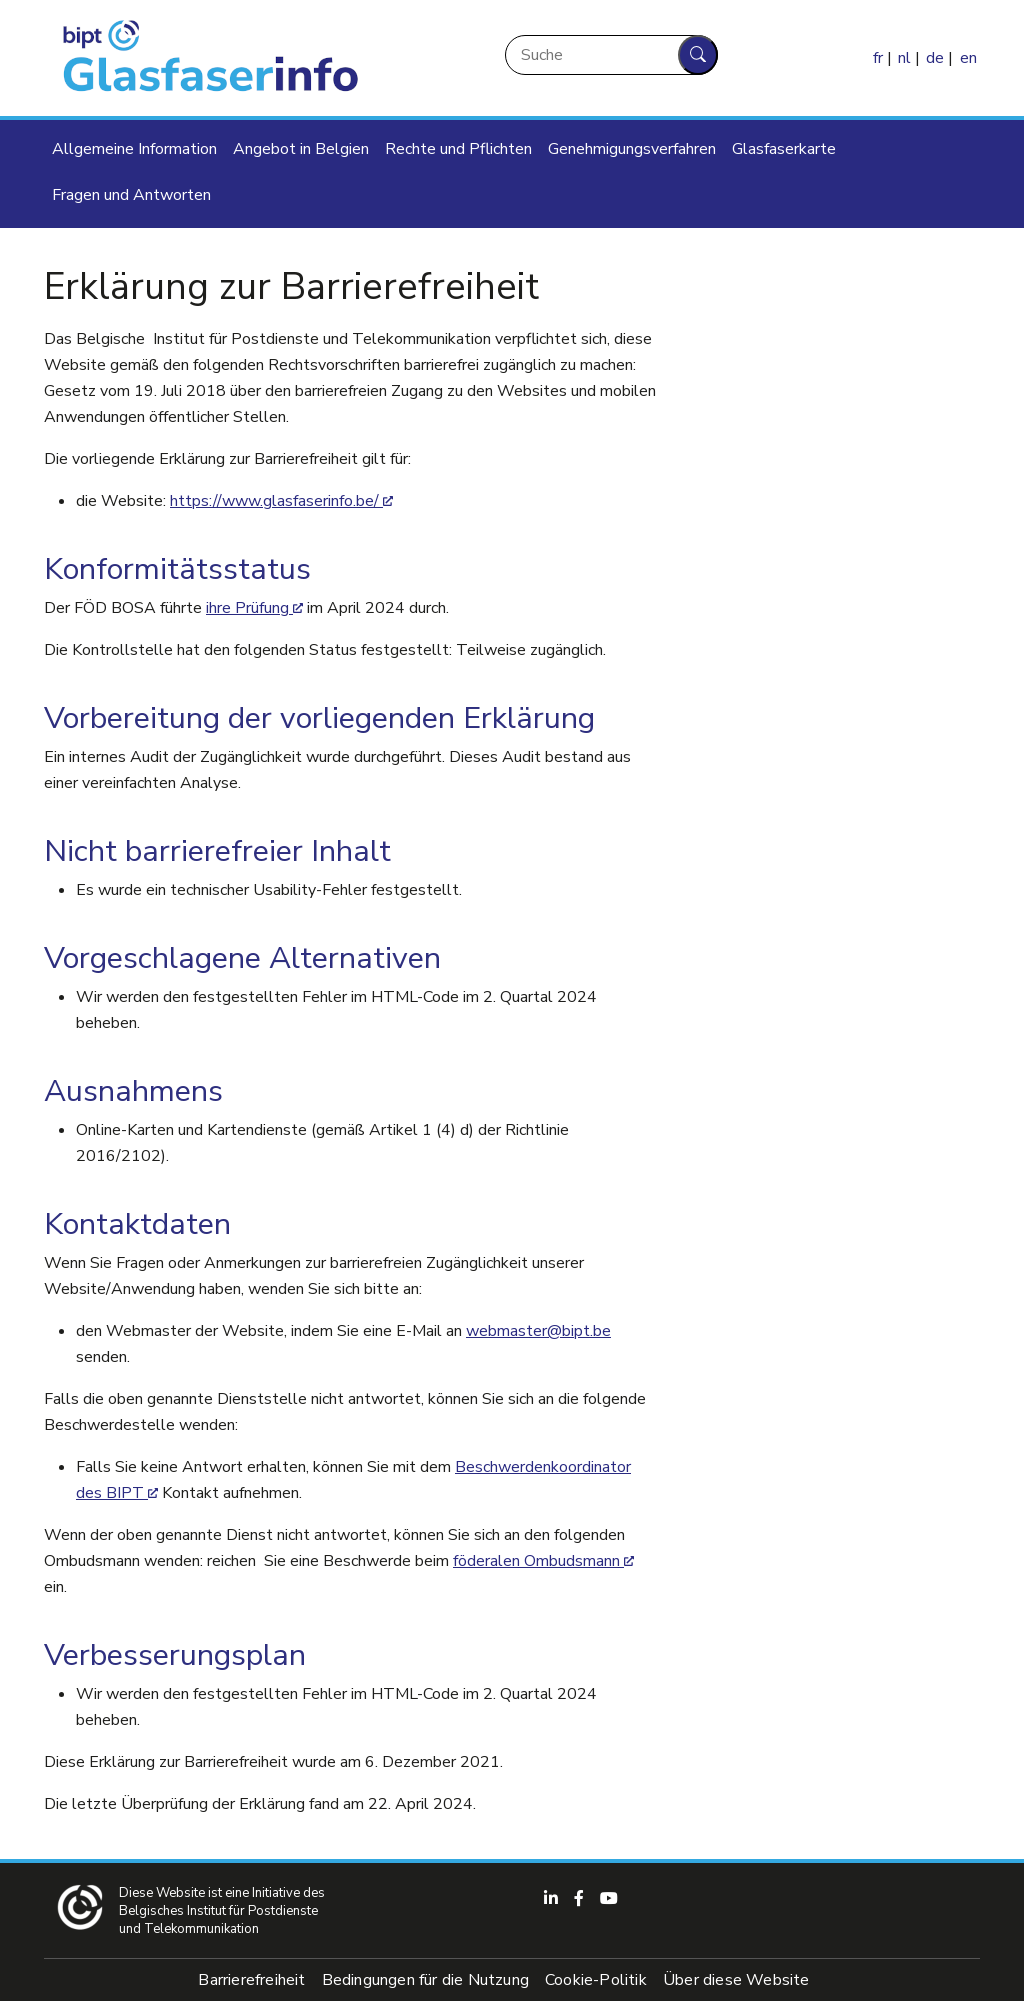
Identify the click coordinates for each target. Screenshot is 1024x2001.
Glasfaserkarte (784, 149)
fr (878, 58)
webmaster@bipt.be (538, 1331)
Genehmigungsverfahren (632, 149)
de (935, 58)
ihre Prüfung (247, 608)
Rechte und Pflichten (458, 149)
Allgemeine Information (134, 149)
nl (904, 58)
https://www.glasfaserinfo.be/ (274, 501)
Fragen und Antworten (131, 195)
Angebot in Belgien (301, 149)
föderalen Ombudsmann (536, 1561)
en (968, 58)
